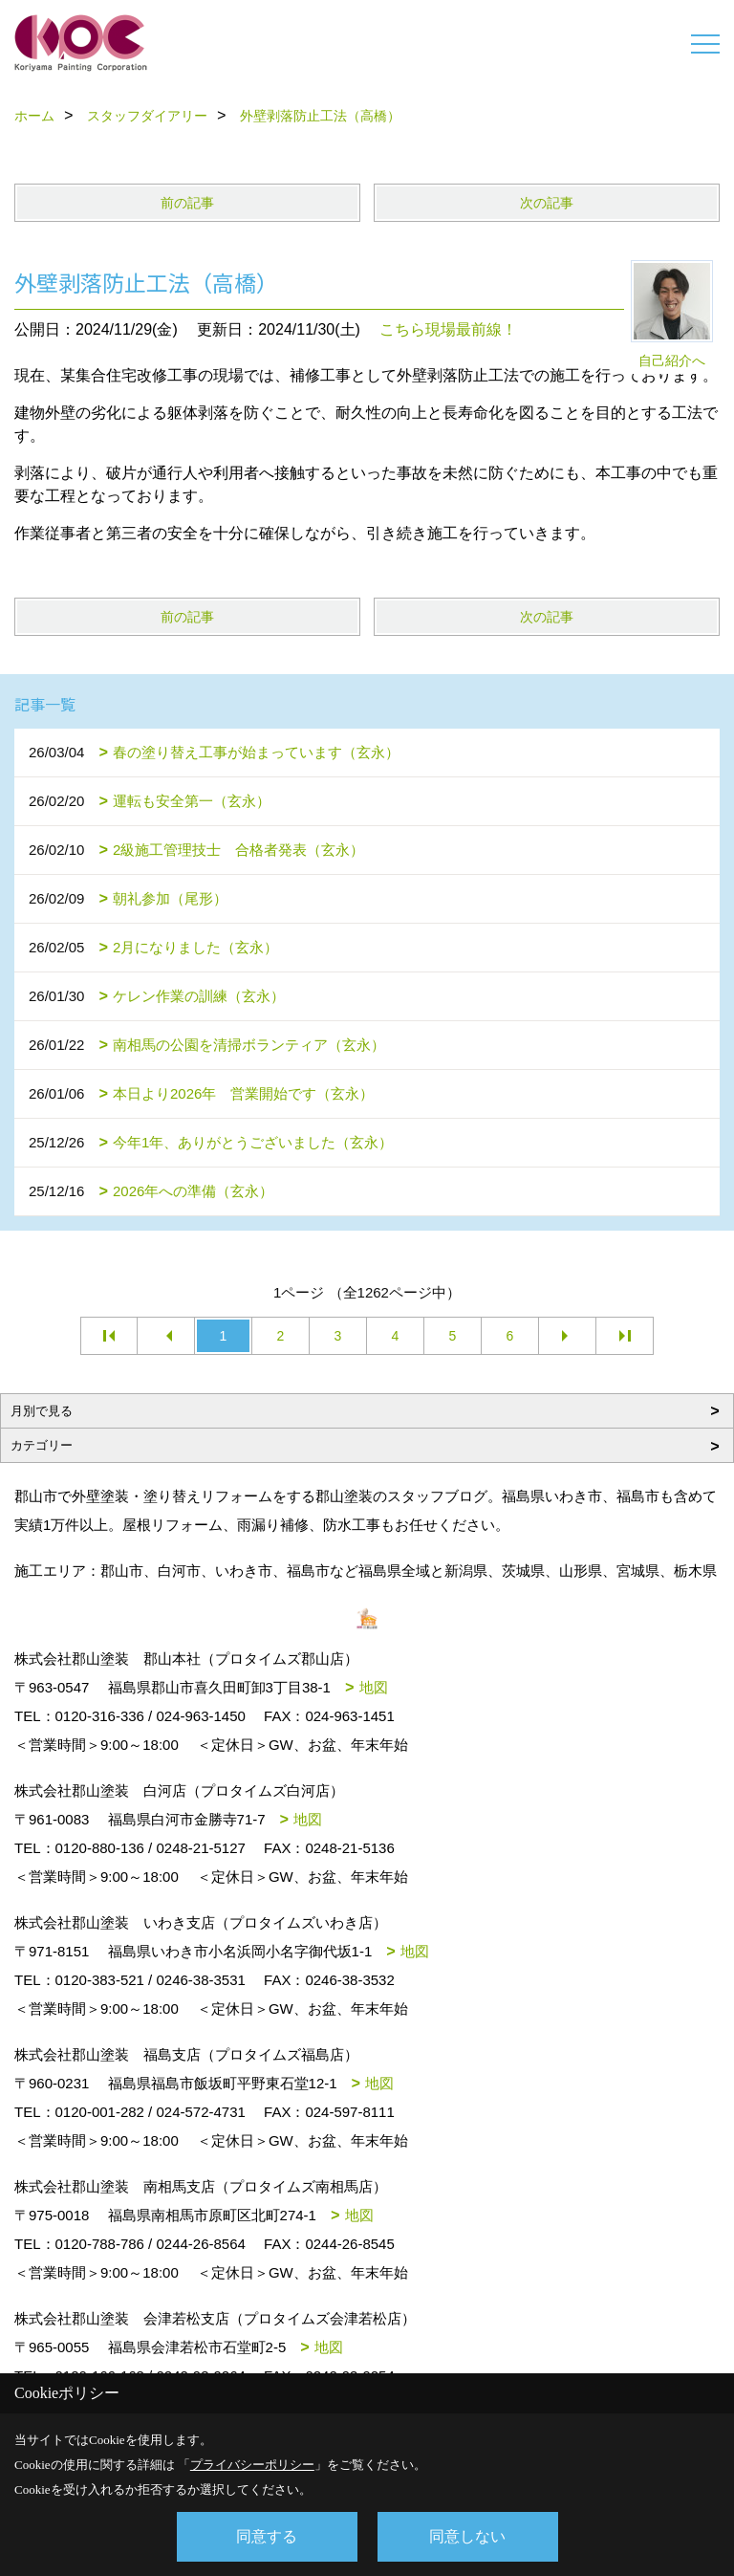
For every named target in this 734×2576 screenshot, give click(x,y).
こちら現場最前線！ (448, 329)
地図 (373, 1687)
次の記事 (546, 202)
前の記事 (187, 202)
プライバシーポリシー (252, 2464)
